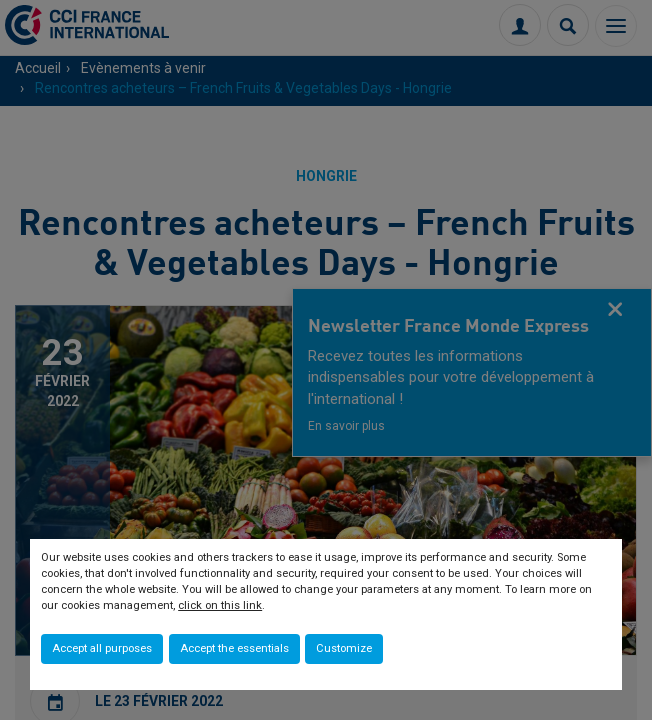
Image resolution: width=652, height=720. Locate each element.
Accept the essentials (234, 648)
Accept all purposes (102, 648)
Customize (344, 648)
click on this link (220, 605)
